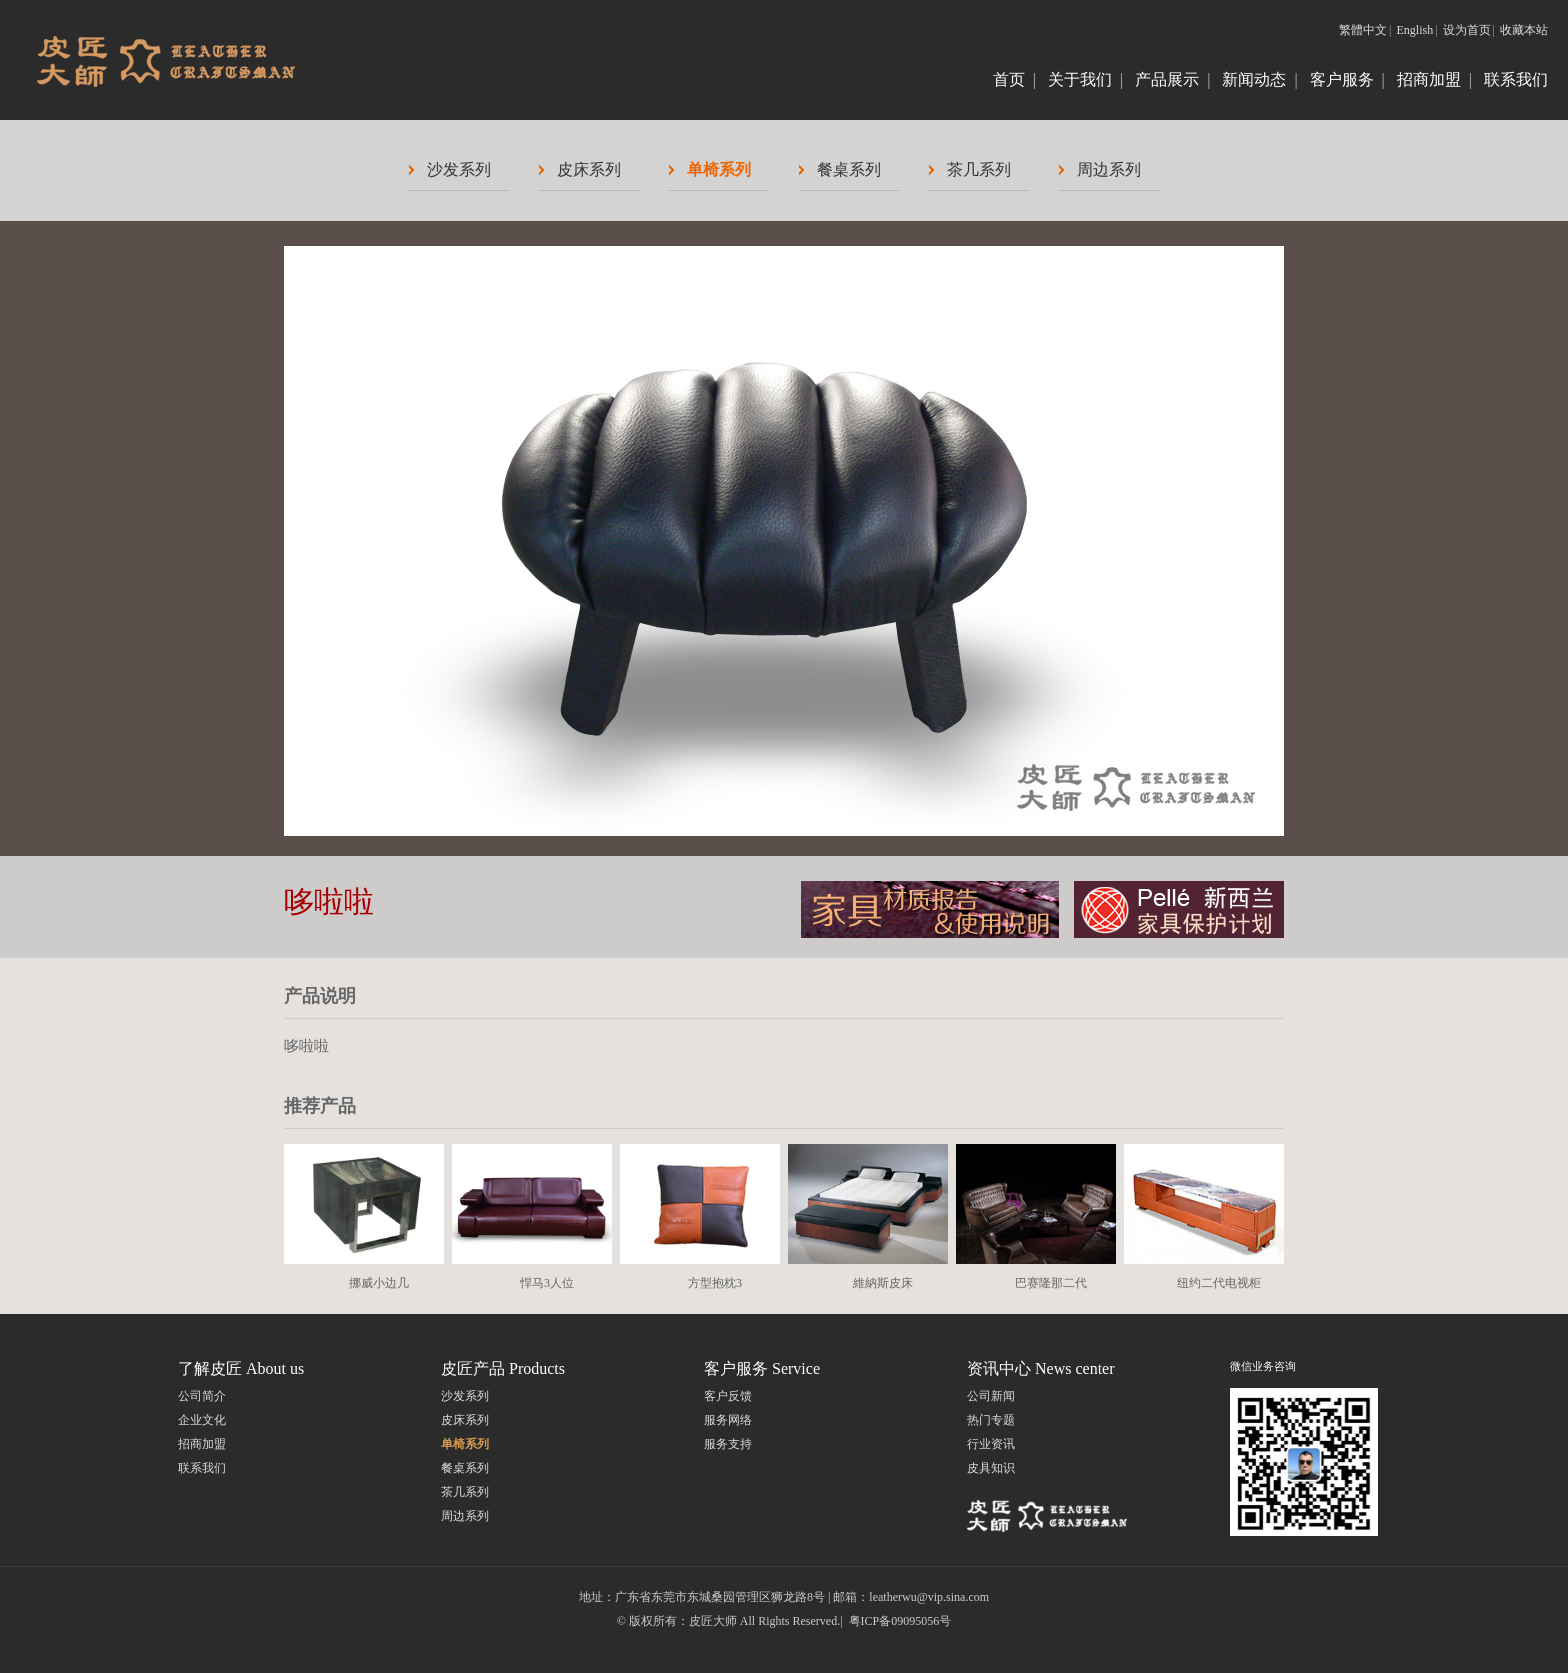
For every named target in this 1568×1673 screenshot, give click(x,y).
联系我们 (1516, 79)
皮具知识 (991, 1468)
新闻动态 (1254, 79)
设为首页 (1467, 30)
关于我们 (1080, 79)
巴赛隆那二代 (1051, 1283)
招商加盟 (1429, 79)
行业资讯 (991, 1444)
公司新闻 (991, 1396)
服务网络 (728, 1420)
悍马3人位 (547, 1283)
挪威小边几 (379, 1283)
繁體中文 (1363, 30)
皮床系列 (589, 169)
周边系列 (1109, 169)
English (1415, 30)
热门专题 (991, 1420)
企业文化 (202, 1420)
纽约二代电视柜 (1219, 1283)
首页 (1009, 79)
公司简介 (202, 1396)
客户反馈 (728, 1396)
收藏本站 (1524, 30)
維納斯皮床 (883, 1283)
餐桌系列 (849, 169)
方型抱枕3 (715, 1283)
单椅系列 (719, 169)
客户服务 (1342, 79)
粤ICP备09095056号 (900, 1621)
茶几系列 (979, 169)
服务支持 (728, 1444)
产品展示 (1167, 79)
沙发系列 (459, 169)
